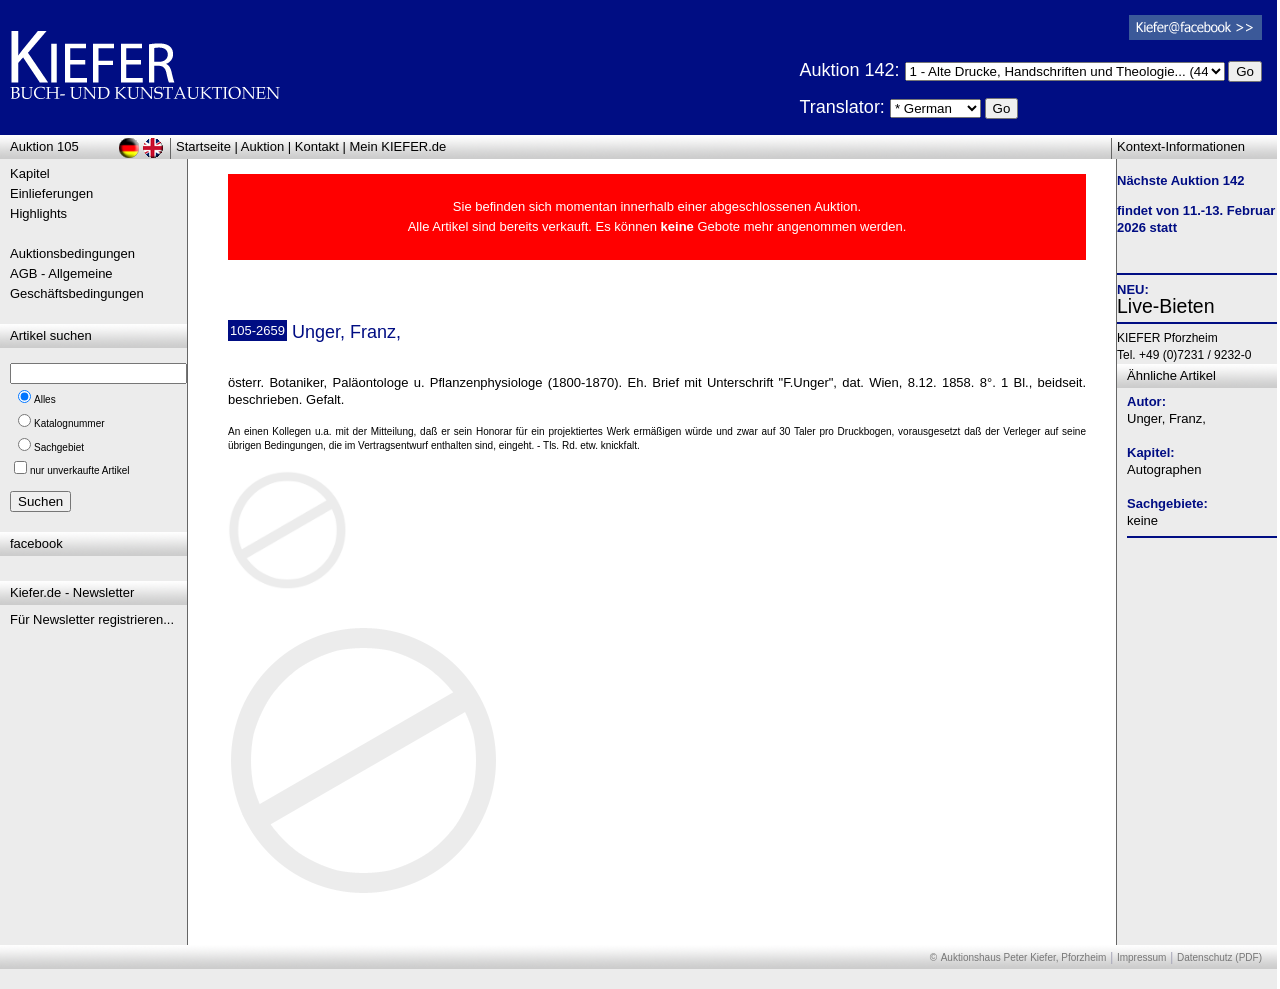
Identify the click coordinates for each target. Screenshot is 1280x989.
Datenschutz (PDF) (1219, 957)
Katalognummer (69, 423)
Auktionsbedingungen (72, 253)
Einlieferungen (51, 193)
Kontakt (317, 146)
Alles (45, 399)
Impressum (1141, 957)
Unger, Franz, (1166, 418)
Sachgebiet (59, 447)
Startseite (203, 146)
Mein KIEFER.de (398, 146)
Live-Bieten (1166, 306)
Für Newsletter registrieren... (92, 619)
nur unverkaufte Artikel (80, 470)
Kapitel (30, 173)
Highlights (38, 213)
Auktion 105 (44, 146)
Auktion (262, 146)
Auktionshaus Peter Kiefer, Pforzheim (1024, 957)
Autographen (1164, 469)
